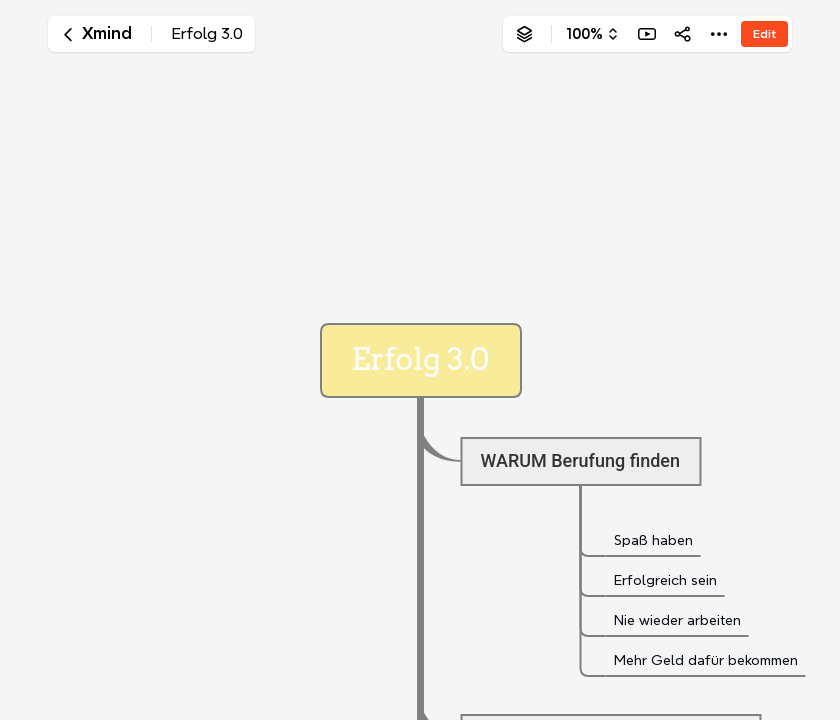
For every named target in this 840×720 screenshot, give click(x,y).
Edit (764, 33)
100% (584, 34)
